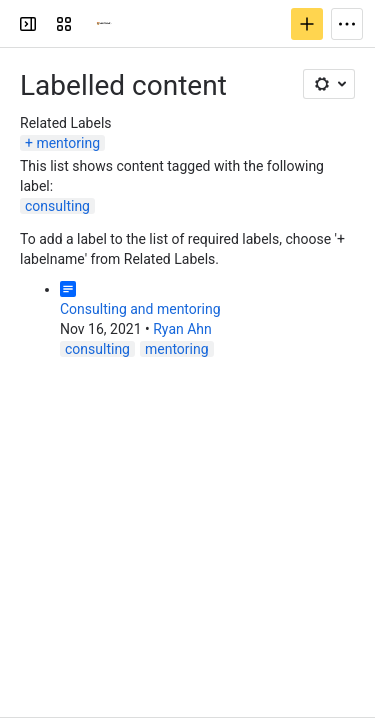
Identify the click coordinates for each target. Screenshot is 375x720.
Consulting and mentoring (140, 309)
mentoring (68, 143)
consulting (57, 206)
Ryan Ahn (182, 329)
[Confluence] (104, 24)
